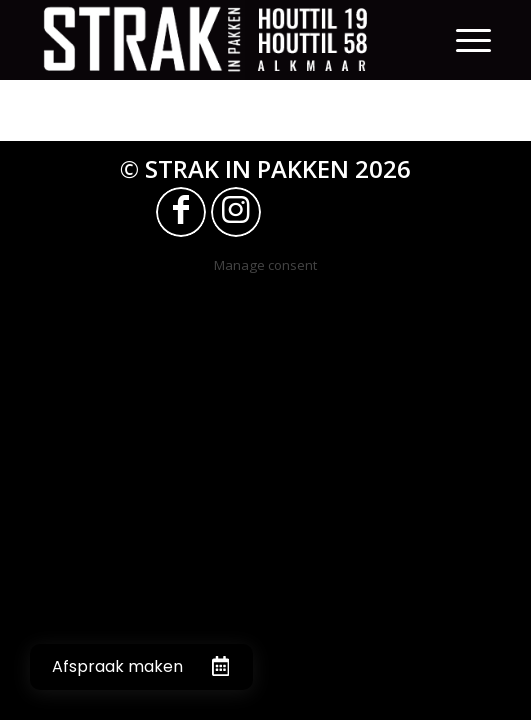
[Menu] (473, 40)
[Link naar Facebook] (181, 212)
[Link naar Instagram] (236, 212)
